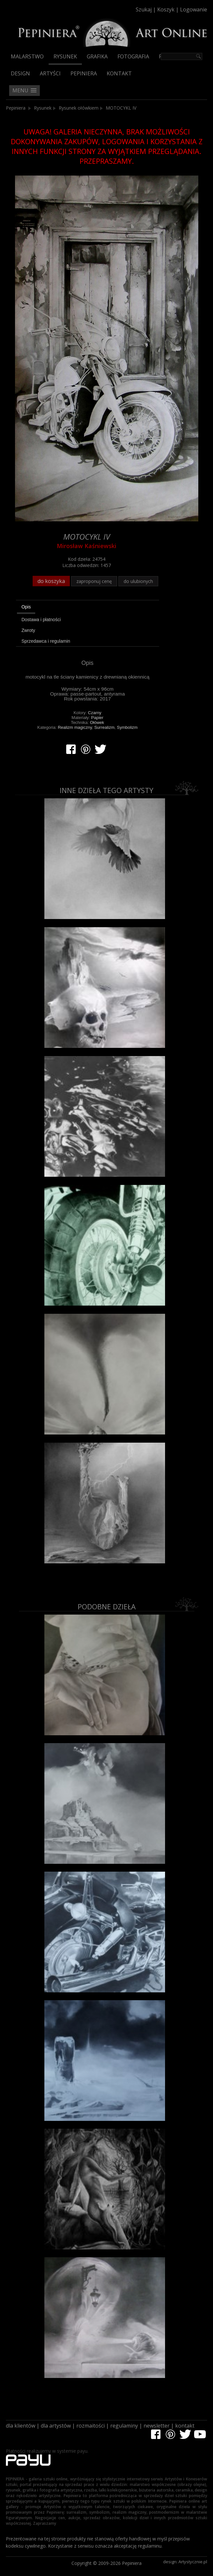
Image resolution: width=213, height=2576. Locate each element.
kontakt (184, 2425)
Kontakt (119, 73)
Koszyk (166, 9)
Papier (97, 717)
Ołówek (97, 722)
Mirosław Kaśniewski (86, 546)
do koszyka (51, 581)
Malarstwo (27, 56)
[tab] (87, 608)
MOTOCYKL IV (121, 108)
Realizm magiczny (75, 727)
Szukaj (144, 9)
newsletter (157, 2425)
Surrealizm (104, 727)
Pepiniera (83, 73)
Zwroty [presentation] (28, 630)
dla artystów (56, 2425)
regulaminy (124, 2425)
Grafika (97, 56)
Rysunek (65, 56)
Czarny (94, 712)
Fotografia (133, 56)
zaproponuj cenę (94, 581)
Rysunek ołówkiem (79, 108)
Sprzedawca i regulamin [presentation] (46, 641)
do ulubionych (138, 581)
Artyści (50, 73)
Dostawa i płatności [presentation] (41, 619)
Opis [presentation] (26, 606)
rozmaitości (90, 2425)
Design (20, 73)
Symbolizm (127, 727)
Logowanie (193, 9)
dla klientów (20, 2425)
